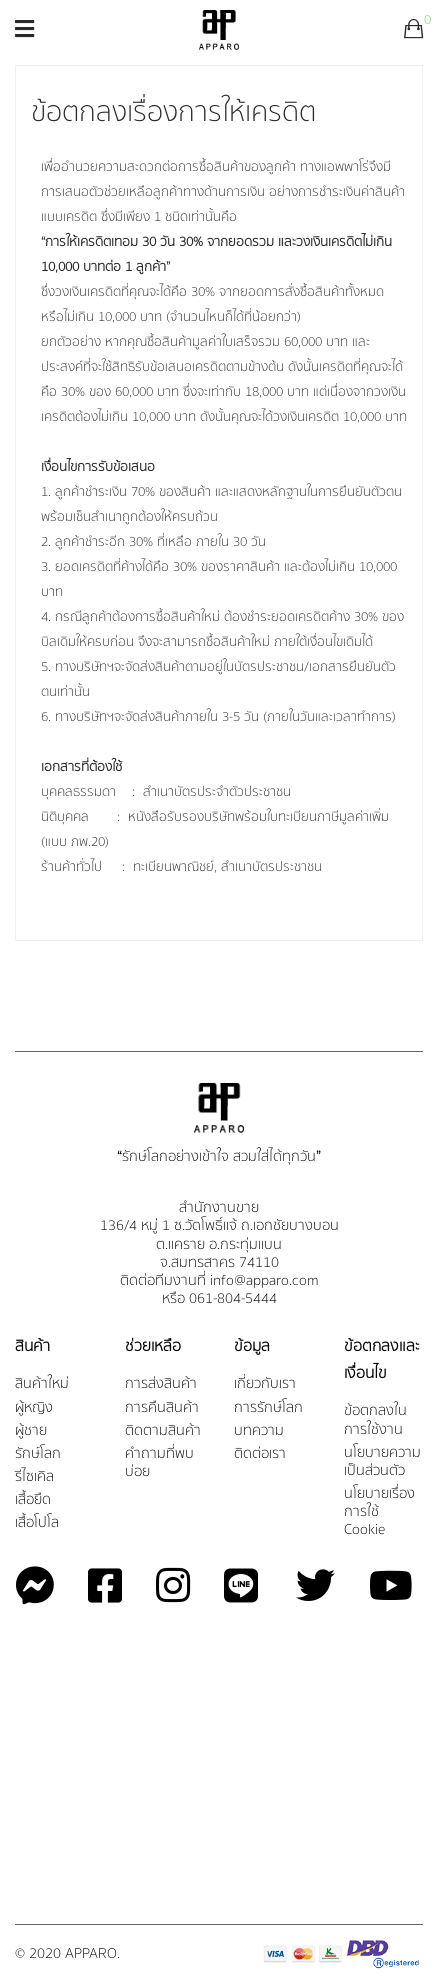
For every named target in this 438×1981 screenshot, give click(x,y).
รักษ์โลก (38, 1454)
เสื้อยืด (33, 1500)
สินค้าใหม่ (42, 1384)
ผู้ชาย (31, 1431)
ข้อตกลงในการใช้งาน (375, 1420)
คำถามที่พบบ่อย (159, 1463)
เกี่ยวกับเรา (265, 1384)
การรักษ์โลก (268, 1408)
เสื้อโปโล (37, 1523)
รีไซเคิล (34, 1477)
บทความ (259, 1431)
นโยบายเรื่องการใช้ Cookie (379, 1512)
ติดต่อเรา (260, 1454)
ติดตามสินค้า (163, 1431)
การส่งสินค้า (161, 1384)
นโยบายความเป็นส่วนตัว (382, 1462)
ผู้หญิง (34, 1408)
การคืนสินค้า (162, 1408)
